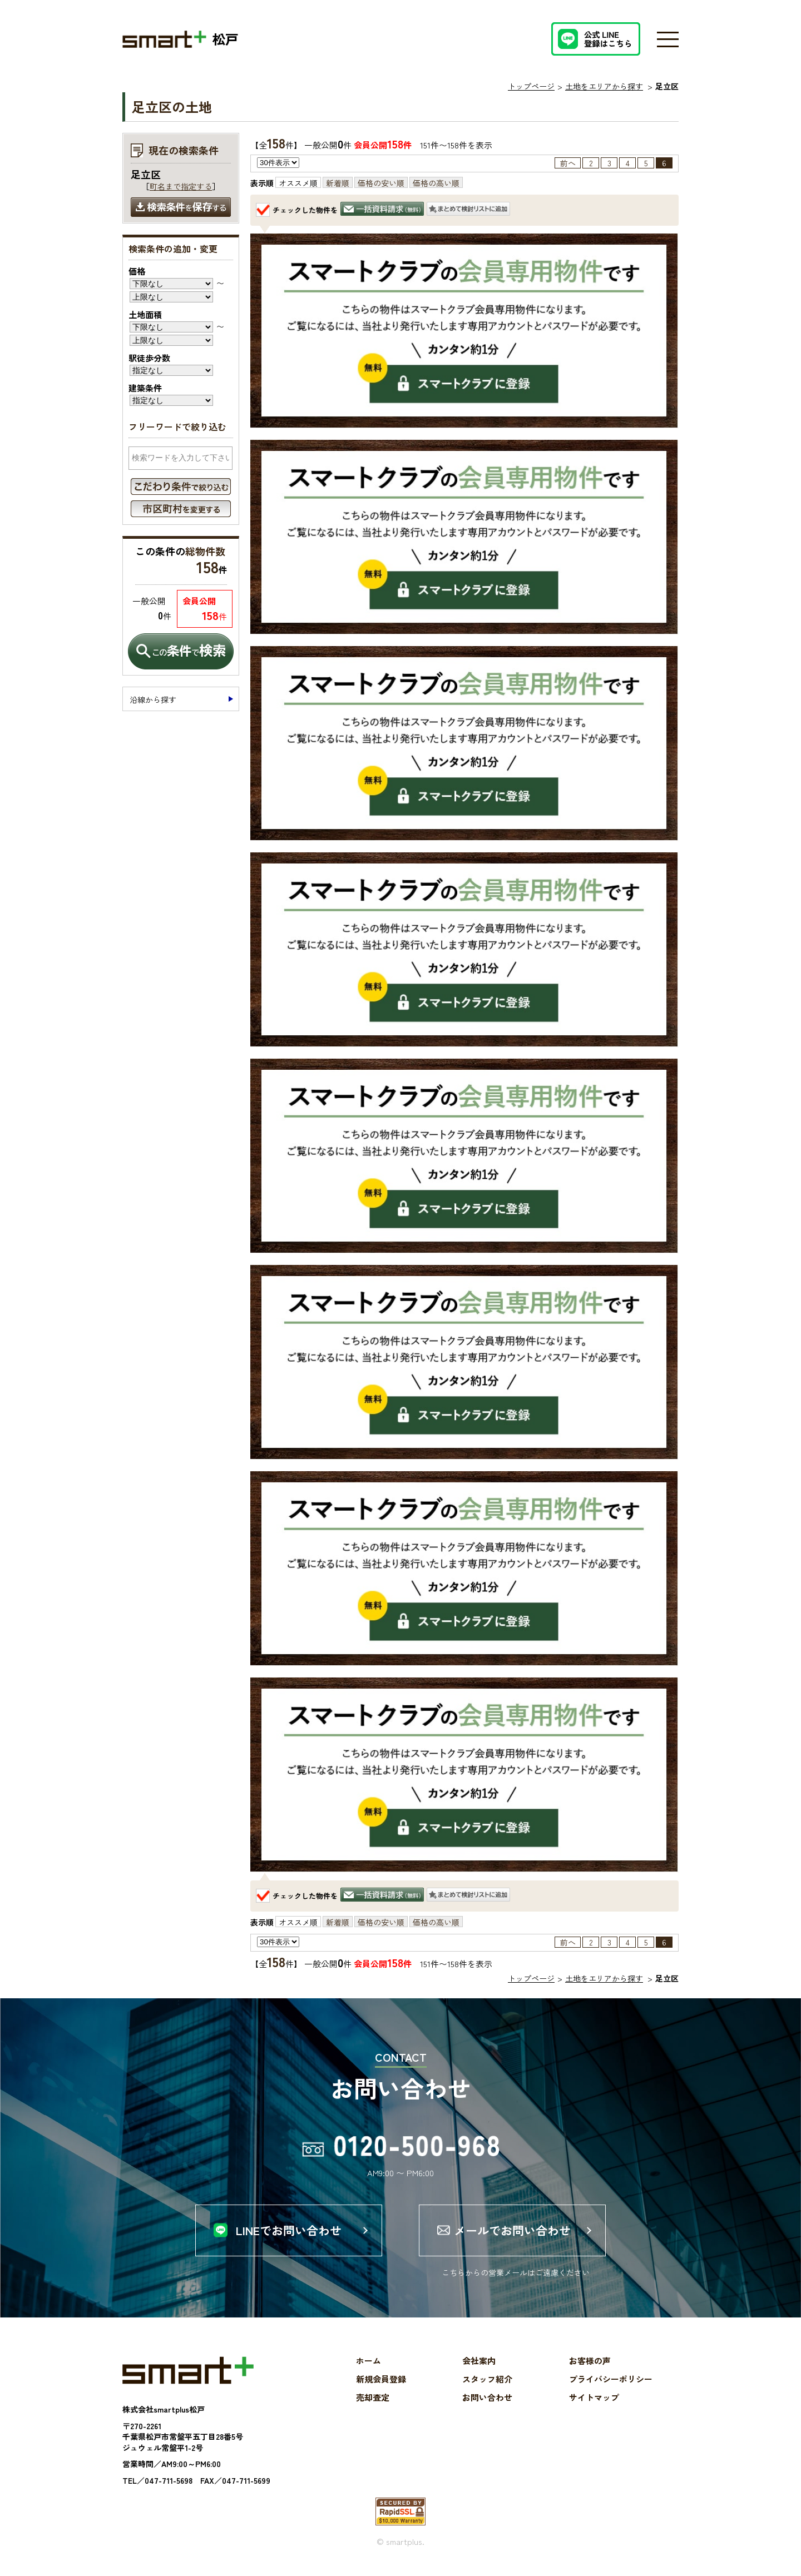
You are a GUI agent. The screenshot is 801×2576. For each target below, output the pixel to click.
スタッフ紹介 (487, 2379)
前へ (568, 163)
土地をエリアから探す (604, 86)
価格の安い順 (381, 182)
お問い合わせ (487, 2397)
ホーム (368, 2360)
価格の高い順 (436, 182)
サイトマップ (594, 2397)
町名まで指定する (181, 186)
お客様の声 (590, 2360)
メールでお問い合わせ (512, 2230)
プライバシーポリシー (610, 2379)
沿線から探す (153, 699)
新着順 (337, 182)
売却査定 (372, 2397)
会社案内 (479, 2360)
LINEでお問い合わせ (289, 2230)
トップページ (531, 86)
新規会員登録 (381, 2379)
